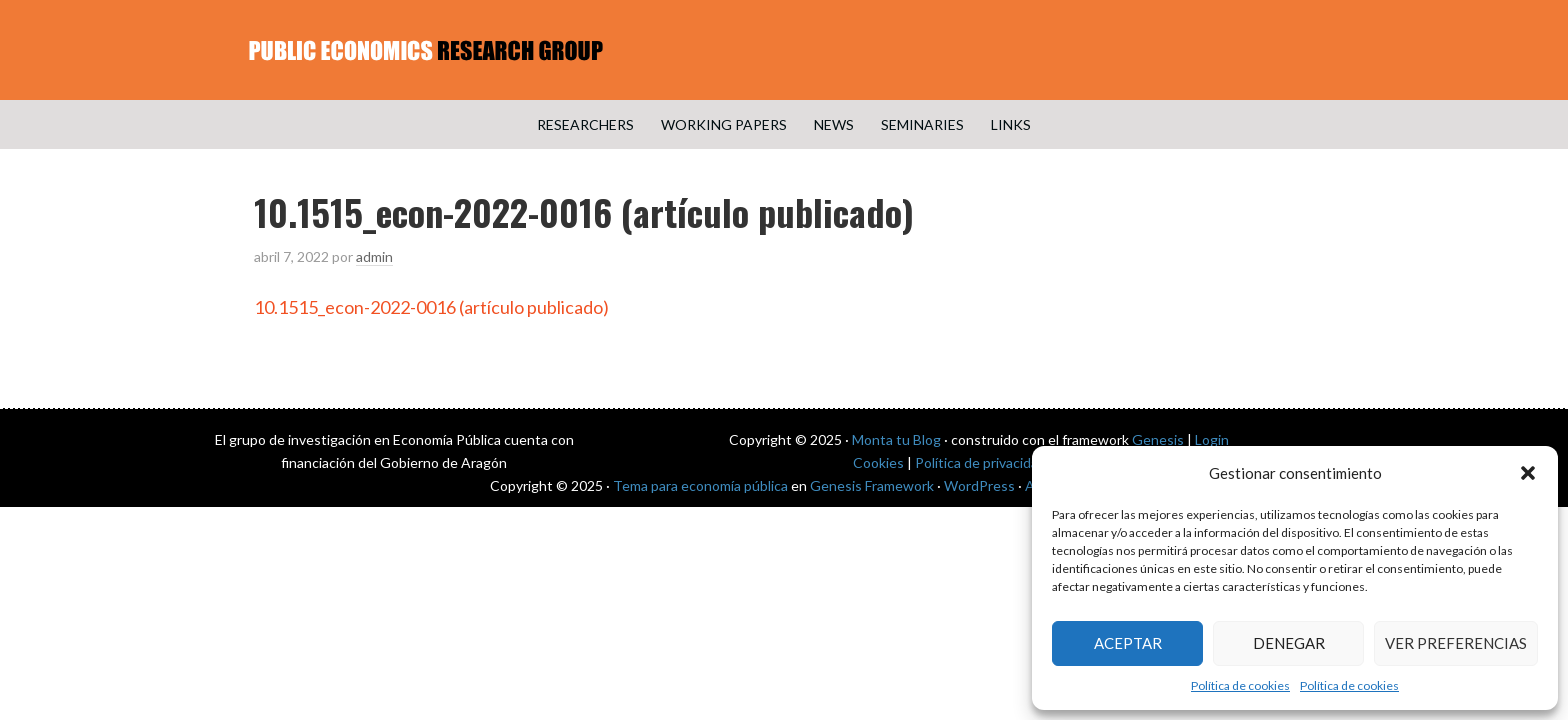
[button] (1528, 473)
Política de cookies (1240, 685)
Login (1212, 439)
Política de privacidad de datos (1009, 462)
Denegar (1289, 643)
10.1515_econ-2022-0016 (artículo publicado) (431, 307)
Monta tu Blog (896, 439)
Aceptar (1128, 643)
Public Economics (784, 50)
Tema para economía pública (700, 485)
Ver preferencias (1456, 643)
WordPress (979, 485)
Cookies (878, 462)
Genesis (1158, 439)
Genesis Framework (872, 485)
